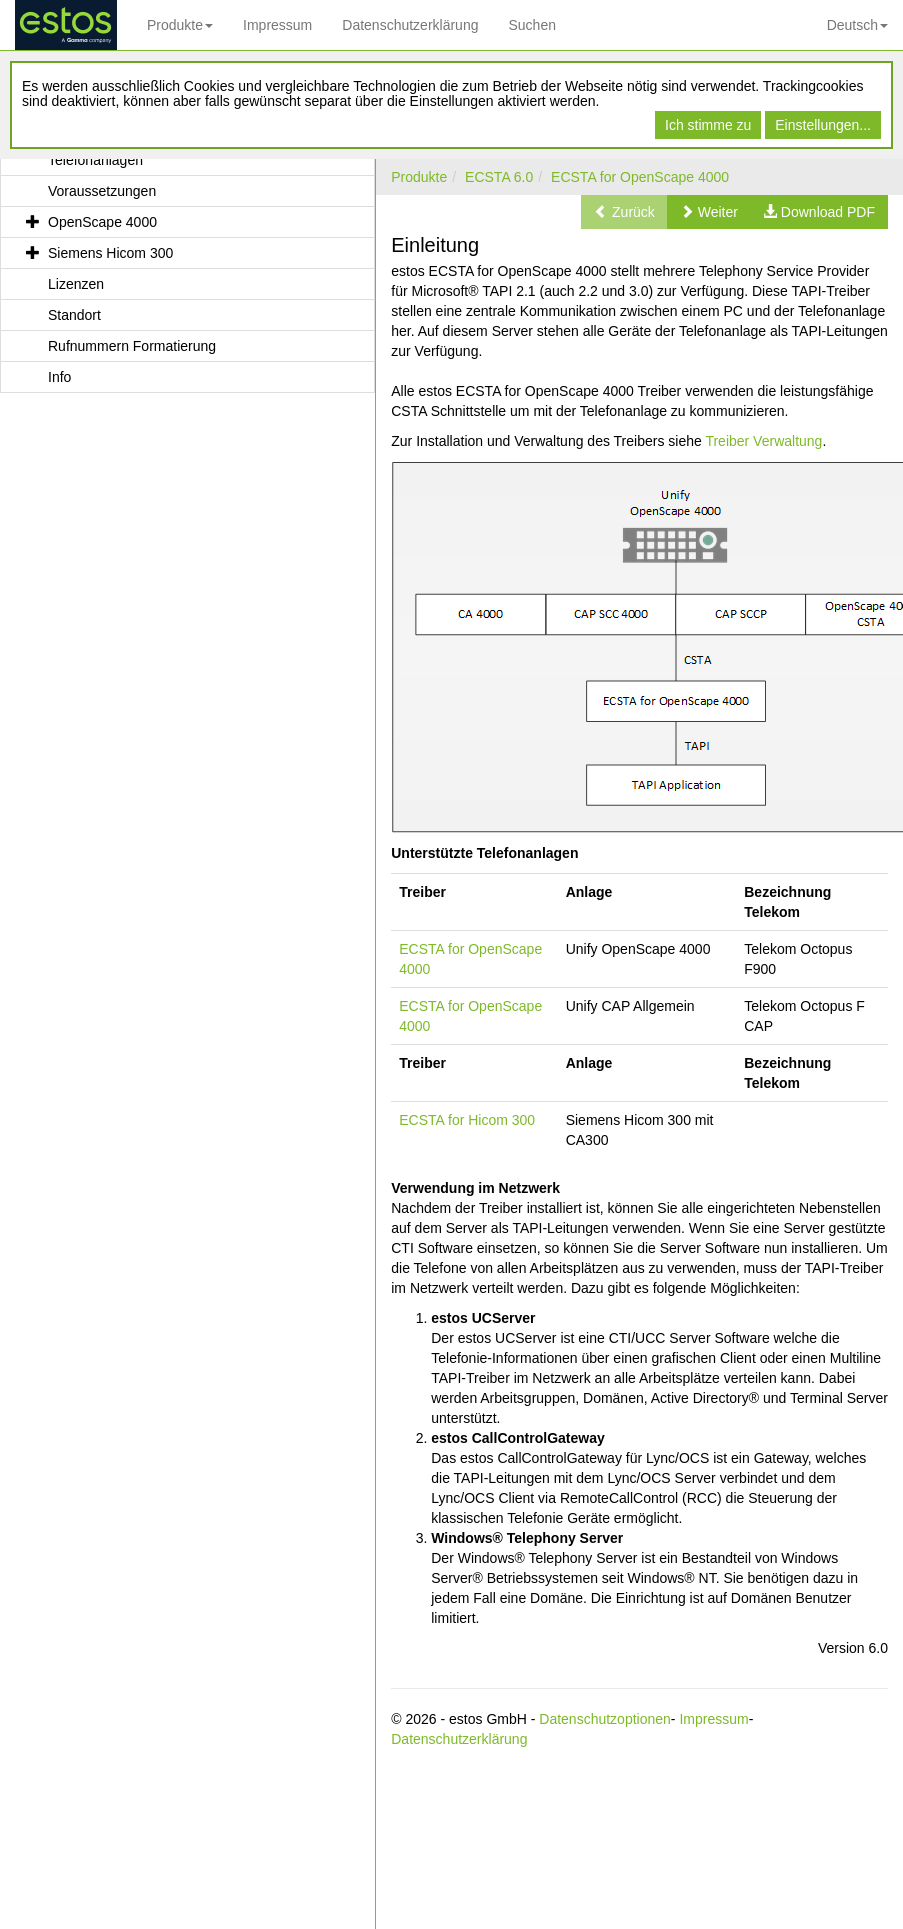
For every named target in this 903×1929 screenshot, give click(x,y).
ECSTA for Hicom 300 (467, 1120)
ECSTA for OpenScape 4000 (640, 177)
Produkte (180, 25)
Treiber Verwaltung (763, 441)
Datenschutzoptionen (605, 1719)
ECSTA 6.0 (499, 177)
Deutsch (857, 25)
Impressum (277, 25)
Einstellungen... (823, 125)
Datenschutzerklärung (410, 25)
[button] (709, 212)
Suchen (531, 25)
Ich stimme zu (708, 125)
